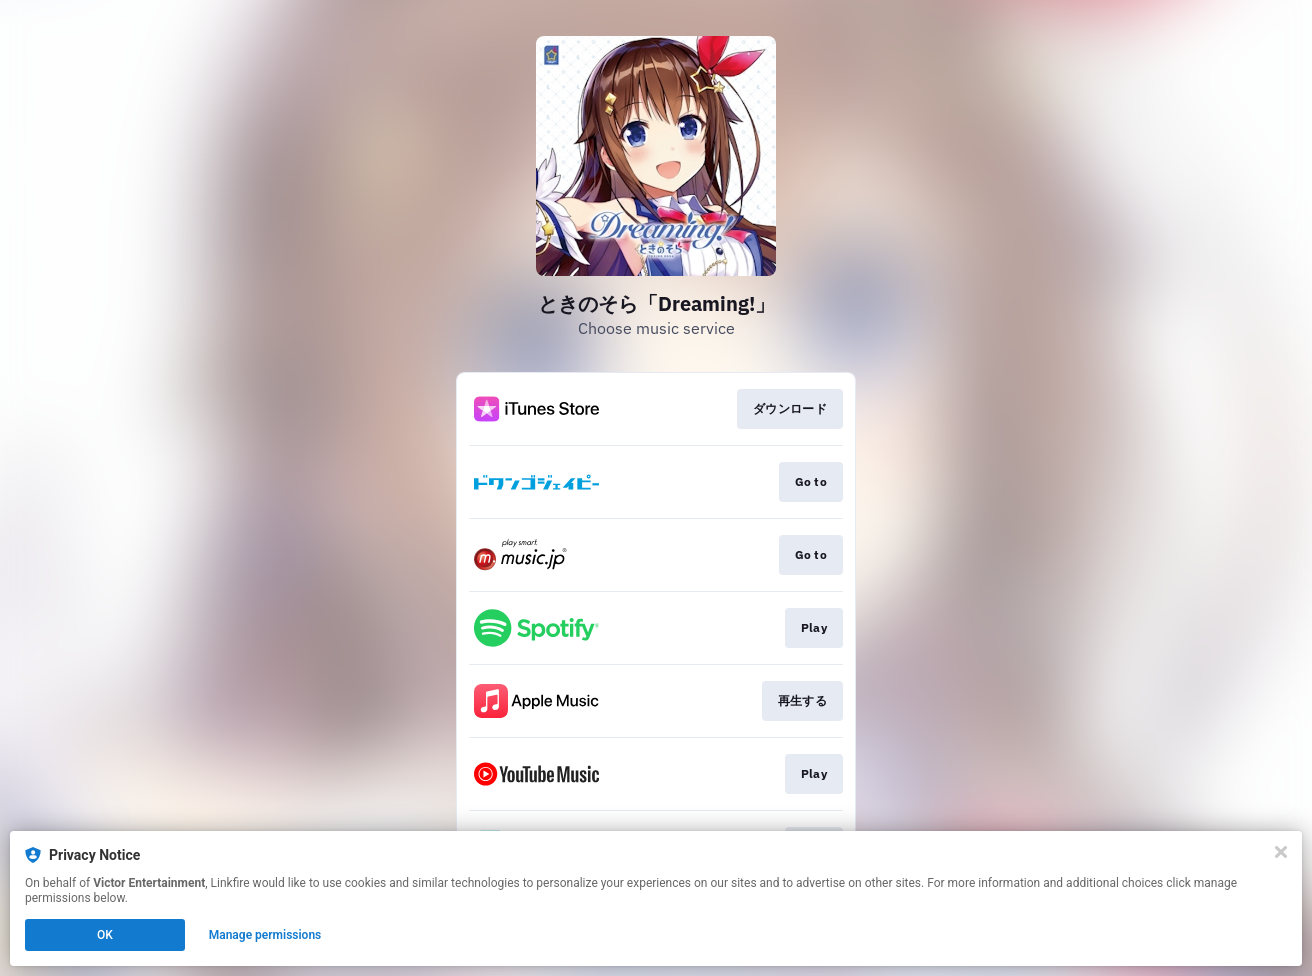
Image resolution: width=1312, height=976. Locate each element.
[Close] (1281, 852)
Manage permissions (265, 935)
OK (105, 935)
